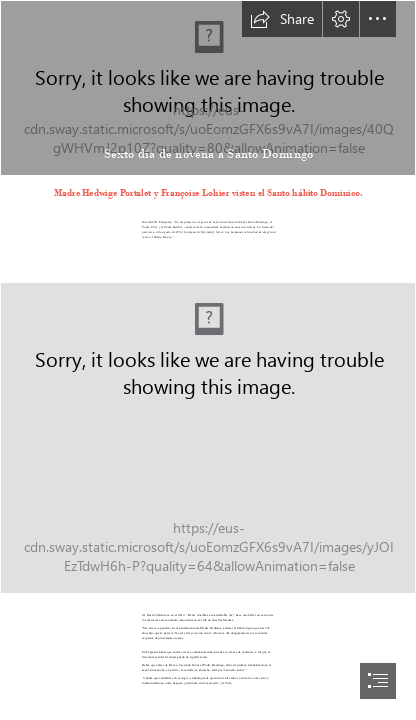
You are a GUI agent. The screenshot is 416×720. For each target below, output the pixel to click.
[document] (208, 360)
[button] (282, 19)
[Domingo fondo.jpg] (208, 88)
